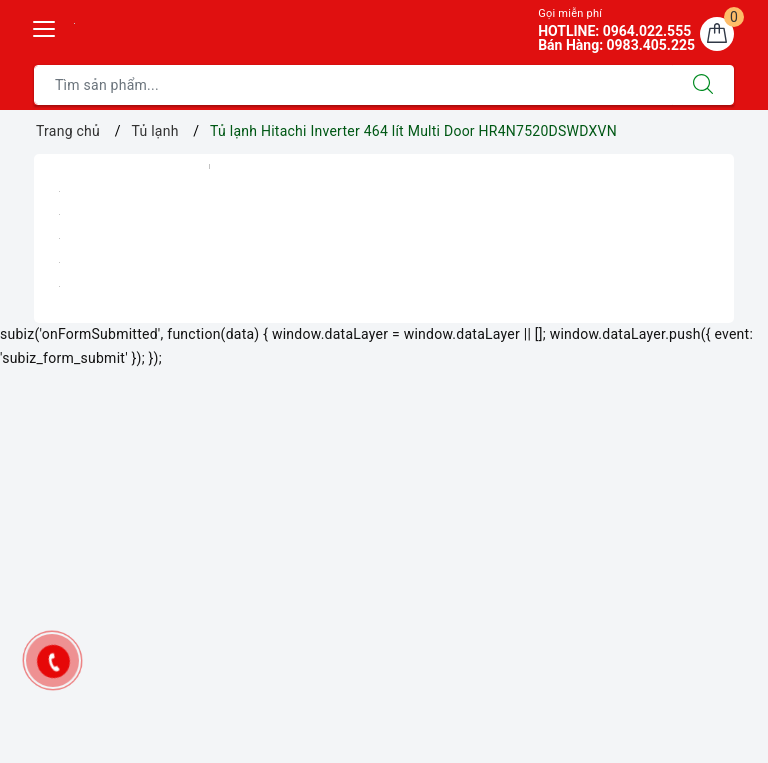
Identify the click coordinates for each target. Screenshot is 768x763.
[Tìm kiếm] (703, 85)
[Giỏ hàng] (717, 34)
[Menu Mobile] (45, 26)
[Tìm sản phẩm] (353, 85)
